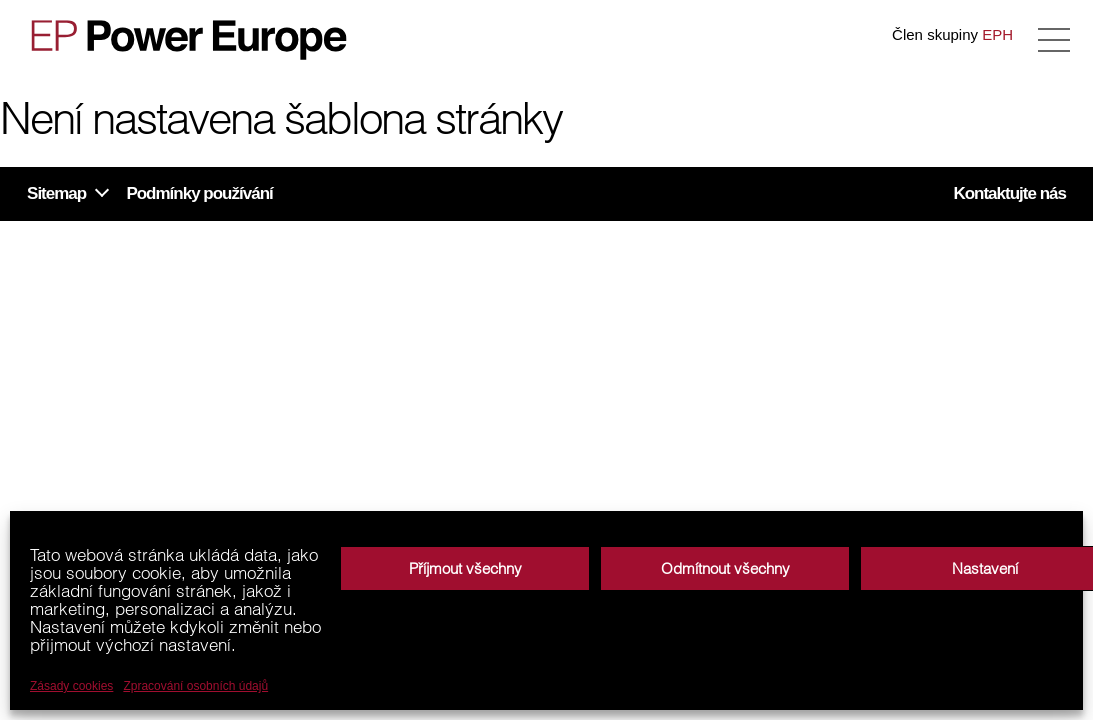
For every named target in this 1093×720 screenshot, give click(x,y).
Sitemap (56, 193)
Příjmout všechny (465, 568)
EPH (997, 34)
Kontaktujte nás (1009, 193)
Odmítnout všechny (725, 568)
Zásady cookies (71, 686)
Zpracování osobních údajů (195, 686)
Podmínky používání (199, 193)
